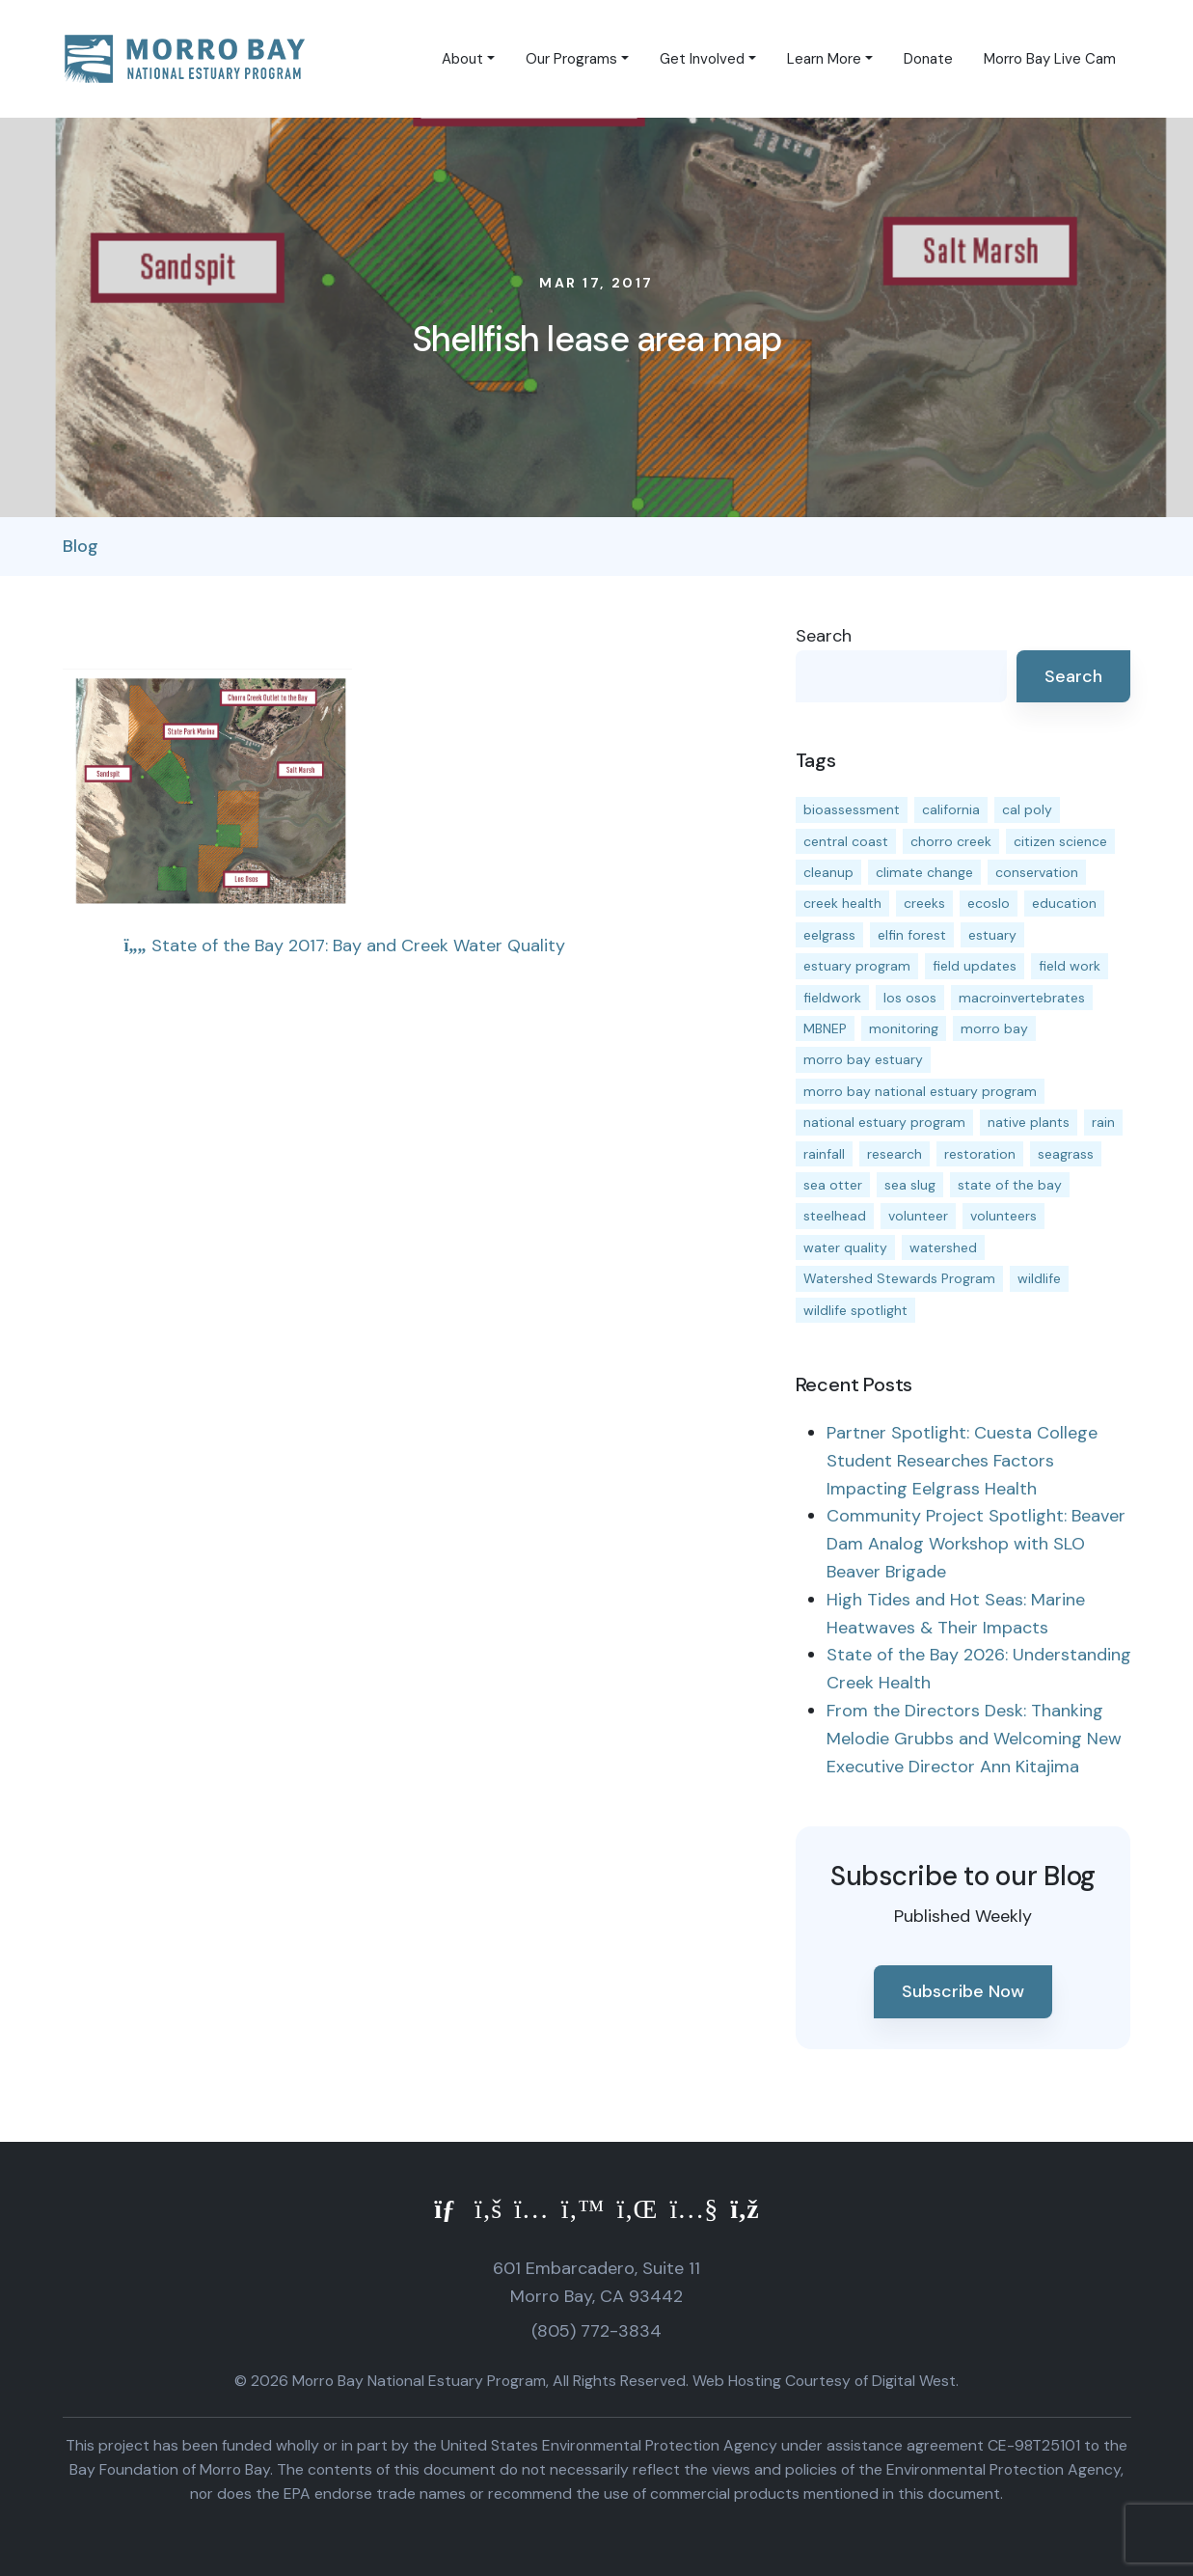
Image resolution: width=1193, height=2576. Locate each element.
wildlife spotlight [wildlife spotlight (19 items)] (855, 1310)
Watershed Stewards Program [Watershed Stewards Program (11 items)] (899, 1278)
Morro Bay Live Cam (1050, 59)
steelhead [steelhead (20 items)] (834, 1215)
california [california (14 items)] (951, 809)
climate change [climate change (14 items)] (924, 872)
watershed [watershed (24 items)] (943, 1247)
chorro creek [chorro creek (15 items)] (950, 841)
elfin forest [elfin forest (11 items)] (912, 935)
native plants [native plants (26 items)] (1029, 1122)
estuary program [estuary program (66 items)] (856, 965)
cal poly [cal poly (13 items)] (1027, 809)
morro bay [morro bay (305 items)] (994, 1028)
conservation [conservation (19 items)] (1036, 872)
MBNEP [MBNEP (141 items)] (825, 1028)
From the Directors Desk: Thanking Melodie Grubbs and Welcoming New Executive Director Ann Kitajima (974, 1738)
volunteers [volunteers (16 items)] (1003, 1215)
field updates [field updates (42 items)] (975, 965)
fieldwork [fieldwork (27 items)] (832, 997)
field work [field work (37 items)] (1069, 965)
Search (824, 635)
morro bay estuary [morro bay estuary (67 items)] (863, 1059)
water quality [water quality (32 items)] (845, 1247)
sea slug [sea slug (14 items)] (909, 1184)
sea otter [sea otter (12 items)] (832, 1184)
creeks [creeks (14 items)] (924, 903)
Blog (80, 546)
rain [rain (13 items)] (1103, 1122)
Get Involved (702, 59)
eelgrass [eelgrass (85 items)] (829, 935)
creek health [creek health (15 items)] (842, 903)
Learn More (824, 59)
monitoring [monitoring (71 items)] (903, 1028)
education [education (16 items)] (1064, 903)
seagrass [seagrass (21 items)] (1066, 1154)
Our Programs (571, 59)
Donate (928, 59)
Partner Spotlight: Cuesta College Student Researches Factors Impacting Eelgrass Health (962, 1460)
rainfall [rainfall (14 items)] (824, 1154)
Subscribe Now (963, 1991)
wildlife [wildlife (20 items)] (1039, 1278)
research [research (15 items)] (894, 1154)
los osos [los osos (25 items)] (909, 997)
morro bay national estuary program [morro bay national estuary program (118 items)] (920, 1091)
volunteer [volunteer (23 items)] (918, 1215)
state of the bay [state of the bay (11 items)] (1010, 1184)
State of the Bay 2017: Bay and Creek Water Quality (344, 945)
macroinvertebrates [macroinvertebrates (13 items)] (1022, 997)
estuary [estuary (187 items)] (992, 935)
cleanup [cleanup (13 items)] (828, 872)
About (462, 59)
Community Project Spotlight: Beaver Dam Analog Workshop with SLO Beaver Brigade (976, 1543)
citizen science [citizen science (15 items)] (1060, 841)
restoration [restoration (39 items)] (980, 1154)
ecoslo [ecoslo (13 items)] (988, 903)
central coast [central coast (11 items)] (845, 841)
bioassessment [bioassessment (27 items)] (851, 809)
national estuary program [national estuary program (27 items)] (884, 1122)
